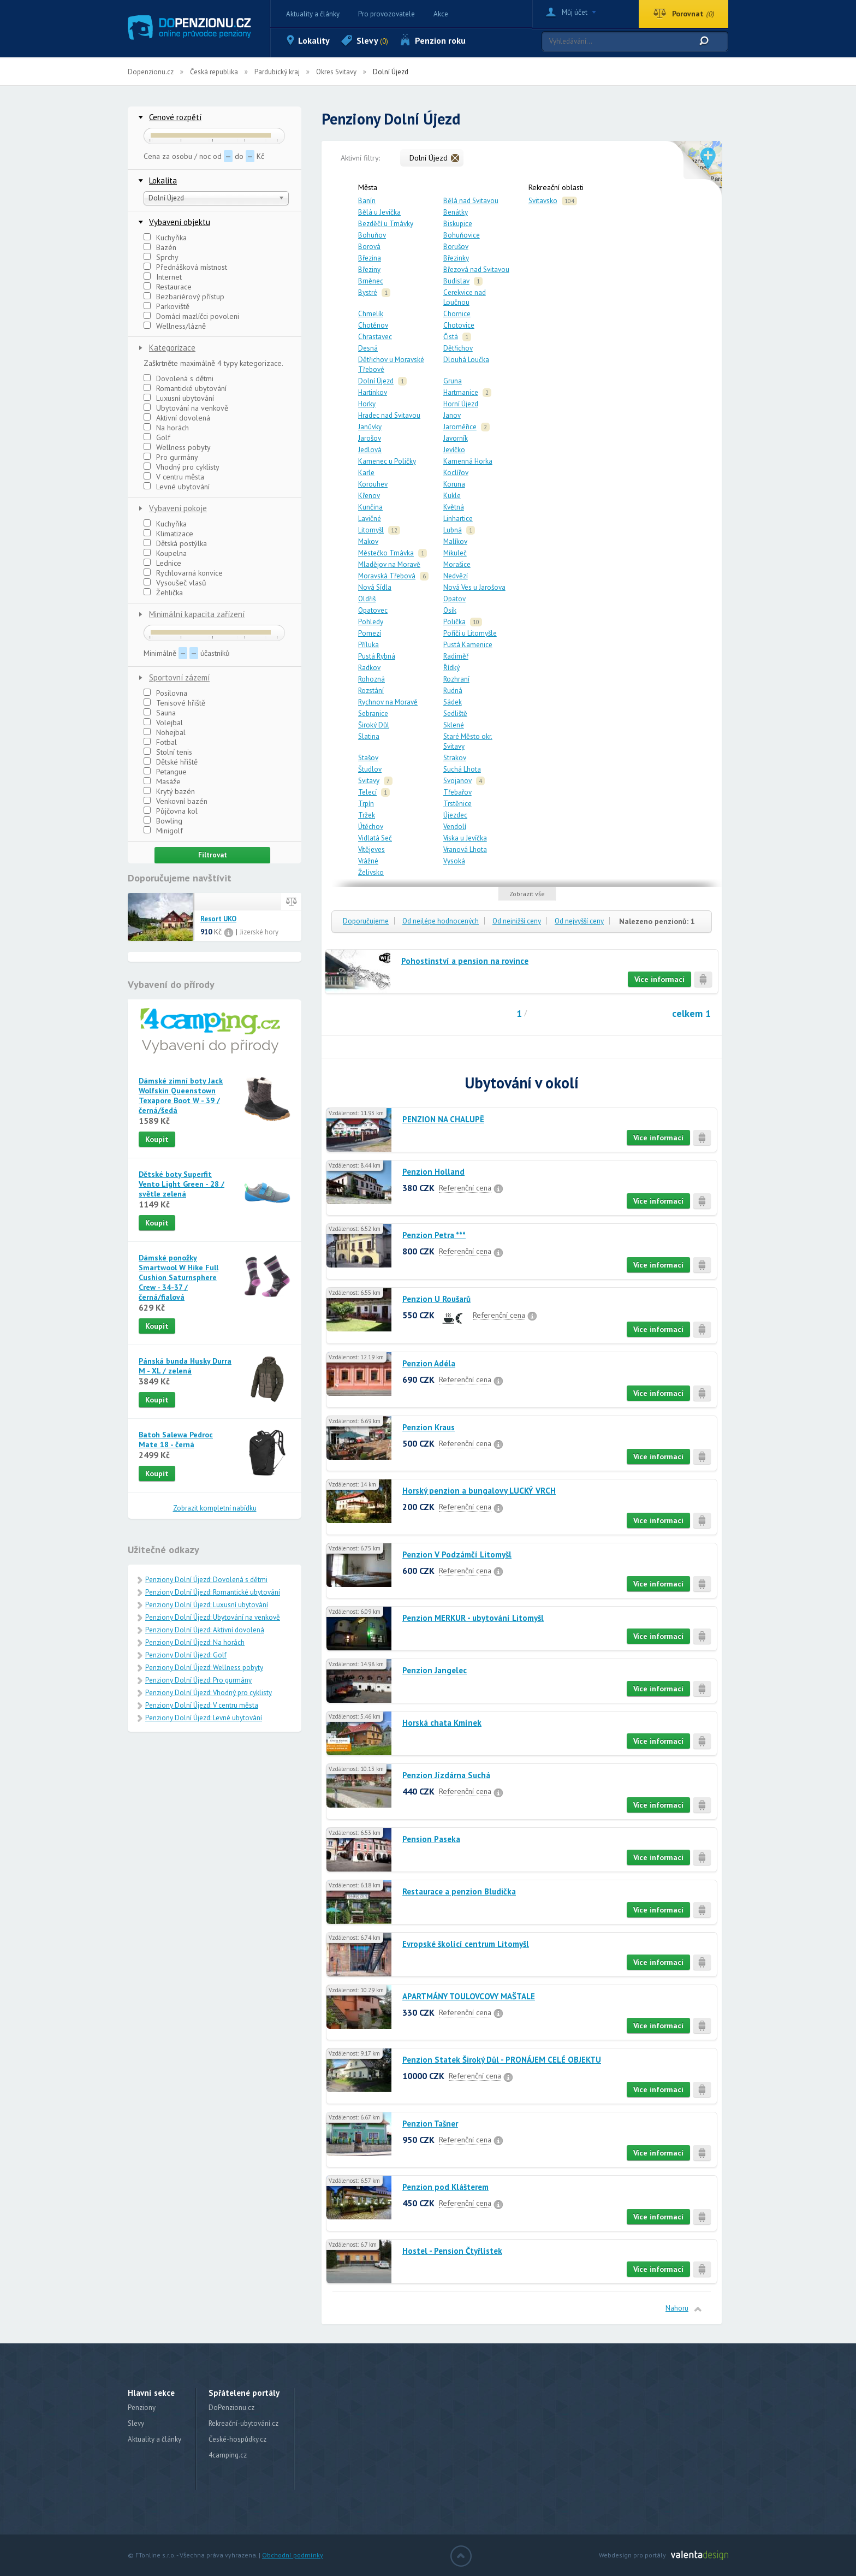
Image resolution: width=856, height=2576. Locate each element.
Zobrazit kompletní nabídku (215, 1508)
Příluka (368, 644)
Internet (163, 277)
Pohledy (370, 621)
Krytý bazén (169, 791)
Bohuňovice (461, 235)
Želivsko (371, 872)
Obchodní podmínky (292, 2555)
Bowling (163, 821)
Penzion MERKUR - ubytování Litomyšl (473, 1618)
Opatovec (373, 610)
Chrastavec (375, 336)
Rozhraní (456, 679)
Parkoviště (166, 306)
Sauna (160, 713)
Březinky (456, 258)
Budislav (456, 281)
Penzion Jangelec (434, 1670)
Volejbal (163, 722)
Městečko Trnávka (386, 553)
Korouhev (373, 484)
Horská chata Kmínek (442, 1723)
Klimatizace (168, 533)
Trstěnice (457, 803)
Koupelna (165, 553)
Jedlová (370, 449)
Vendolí (454, 826)
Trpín (366, 803)
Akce (440, 14)
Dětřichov (458, 348)
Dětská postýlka (175, 543)
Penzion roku (440, 40)
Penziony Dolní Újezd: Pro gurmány (198, 1680)
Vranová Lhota (465, 849)
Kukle (452, 495)
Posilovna (165, 693)
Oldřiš (367, 598)
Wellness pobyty (177, 447)
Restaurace (168, 287)
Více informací (659, 979)
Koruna (454, 484)
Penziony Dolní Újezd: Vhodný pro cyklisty (208, 1692)
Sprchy (161, 257)
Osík (449, 610)
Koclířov (455, 472)
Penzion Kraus (428, 1427)
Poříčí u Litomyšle (470, 633)
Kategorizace (172, 347)
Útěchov (370, 826)
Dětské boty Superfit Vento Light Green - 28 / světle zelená (181, 1184)
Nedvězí (455, 576)
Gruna (452, 381)
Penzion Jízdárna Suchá (446, 1775)
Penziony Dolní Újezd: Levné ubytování (203, 1717)
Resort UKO (218, 919)
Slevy (372, 40)
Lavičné (369, 518)
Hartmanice (460, 392)
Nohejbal (165, 732)
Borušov (455, 246)
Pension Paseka (431, 1839)
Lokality (314, 40)
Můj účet (574, 12)
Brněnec (370, 281)
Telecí (367, 792)
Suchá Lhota (462, 769)
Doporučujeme (366, 921)
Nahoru (676, 2308)
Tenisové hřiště (174, 703)
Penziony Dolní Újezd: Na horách (195, 1642)
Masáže (162, 781)
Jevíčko (454, 449)
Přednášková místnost (185, 267)
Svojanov (457, 780)
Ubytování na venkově (186, 408)
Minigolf (163, 831)
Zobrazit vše (527, 894)
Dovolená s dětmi (178, 378)
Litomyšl (371, 530)
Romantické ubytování (185, 388)
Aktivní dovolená (177, 418)
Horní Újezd (460, 403)
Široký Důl (373, 725)
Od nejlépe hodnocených (440, 921)
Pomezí (369, 633)
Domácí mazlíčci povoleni (191, 316)
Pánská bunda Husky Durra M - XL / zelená (185, 1366)
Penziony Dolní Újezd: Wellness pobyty (204, 1667)
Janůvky (370, 426)
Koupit (157, 1139)
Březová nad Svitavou (476, 269)
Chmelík (370, 313)
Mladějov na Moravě (389, 564)
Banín (367, 200)
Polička (454, 621)
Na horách (166, 428)
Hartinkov (372, 392)
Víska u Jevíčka (465, 838)
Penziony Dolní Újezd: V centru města (201, 1705)
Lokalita (163, 180)
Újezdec (455, 815)
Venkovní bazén (175, 801)
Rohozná (371, 679)
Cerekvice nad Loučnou (464, 297)
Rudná (452, 690)
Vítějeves (371, 849)
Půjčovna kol (171, 811)
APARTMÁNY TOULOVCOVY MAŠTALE (468, 1996)
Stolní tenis (168, 752)
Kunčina (370, 507)
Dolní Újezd (376, 381)
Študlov (370, 769)
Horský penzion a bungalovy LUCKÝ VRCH (479, 1490)
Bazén (160, 247)
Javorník (455, 438)
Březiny (369, 269)
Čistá (450, 336)
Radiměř (455, 656)
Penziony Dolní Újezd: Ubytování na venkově (212, 1617)
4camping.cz (228, 2455)
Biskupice (457, 223)
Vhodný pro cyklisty (181, 467)
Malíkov (455, 541)
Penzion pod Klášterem (445, 2187)
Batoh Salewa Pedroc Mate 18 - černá (176, 1439)
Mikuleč (455, 553)
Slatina (368, 736)
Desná (368, 348)
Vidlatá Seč (375, 838)
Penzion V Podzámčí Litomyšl (457, 1554)
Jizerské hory (259, 932)
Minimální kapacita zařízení (197, 614)
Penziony (142, 2407)
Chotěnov (373, 325)
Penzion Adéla (428, 1363)
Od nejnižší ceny (516, 921)
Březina (369, 258)
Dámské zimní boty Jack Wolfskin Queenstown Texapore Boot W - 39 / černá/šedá (181, 1095)
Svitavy (368, 780)
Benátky (455, 212)
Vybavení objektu (179, 222)
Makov (368, 541)
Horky (367, 403)
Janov (452, 415)
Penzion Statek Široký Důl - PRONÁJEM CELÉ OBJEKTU (501, 2059)
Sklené (453, 725)
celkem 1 (691, 1013)
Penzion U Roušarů (436, 1299)
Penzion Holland (433, 1171)
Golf (157, 437)
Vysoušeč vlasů (175, 583)
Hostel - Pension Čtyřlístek (452, 2251)
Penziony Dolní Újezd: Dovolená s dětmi (206, 1579)
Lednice (162, 563)
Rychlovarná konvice (183, 573)
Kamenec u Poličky (387, 461)
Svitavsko (542, 200)
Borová (369, 246)
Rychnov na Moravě (388, 702)
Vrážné (368, 861)
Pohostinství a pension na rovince (464, 961)
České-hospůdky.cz (237, 2439)
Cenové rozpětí (175, 117)
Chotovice (458, 325)
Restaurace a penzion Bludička (459, 1891)
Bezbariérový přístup (184, 296)
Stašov (368, 757)
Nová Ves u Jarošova (474, 587)
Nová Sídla (374, 587)
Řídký (451, 667)
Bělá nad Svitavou (470, 200)
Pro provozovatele (386, 14)
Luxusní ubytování (179, 398)
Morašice (457, 564)
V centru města (174, 477)
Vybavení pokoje (178, 508)
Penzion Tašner (430, 2123)
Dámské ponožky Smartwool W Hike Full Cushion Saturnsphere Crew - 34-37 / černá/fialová (178, 1277)
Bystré (367, 292)
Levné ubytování (177, 486)
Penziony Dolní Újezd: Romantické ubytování (212, 1592)
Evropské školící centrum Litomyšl (465, 1944)
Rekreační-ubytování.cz (243, 2423)
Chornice (457, 313)
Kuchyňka (165, 237)
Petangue (165, 772)
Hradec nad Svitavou (389, 415)
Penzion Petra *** (434, 1235)
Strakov (454, 757)
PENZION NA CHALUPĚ (443, 1119)
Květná (453, 507)
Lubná (452, 530)
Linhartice (458, 518)
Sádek (452, 702)
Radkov (369, 667)
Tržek (366, 815)
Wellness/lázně (175, 326)
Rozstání (371, 690)
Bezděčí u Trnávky (385, 223)
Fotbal (160, 742)
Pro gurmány (171, 457)
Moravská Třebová (386, 576)
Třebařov (457, 792)
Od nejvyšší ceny (579, 921)
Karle (366, 472)
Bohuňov (372, 235)
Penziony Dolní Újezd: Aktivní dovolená (204, 1630)
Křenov (369, 495)
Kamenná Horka (467, 461)
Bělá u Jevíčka (379, 212)
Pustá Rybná (376, 656)
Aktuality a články (313, 14)
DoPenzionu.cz (231, 2407)
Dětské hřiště (171, 762)
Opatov (454, 598)
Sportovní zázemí (179, 677)
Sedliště (455, 713)
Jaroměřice (460, 426)
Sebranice (373, 713)
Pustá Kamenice (467, 644)
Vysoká (454, 861)
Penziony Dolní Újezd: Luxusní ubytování (206, 1604)
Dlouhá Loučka (466, 359)
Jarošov (369, 438)
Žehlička (163, 592)
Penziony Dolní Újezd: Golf (186, 1655)
